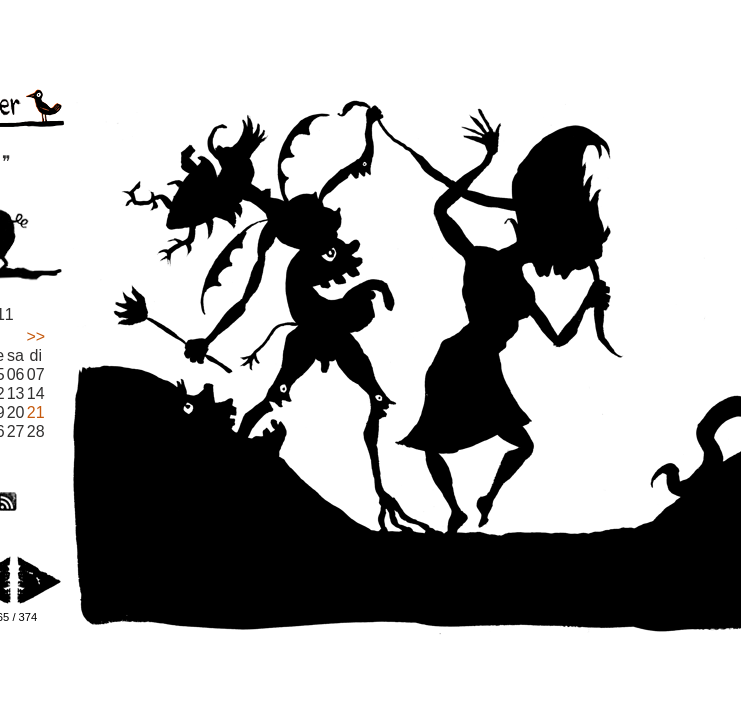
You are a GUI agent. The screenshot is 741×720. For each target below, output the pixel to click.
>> (35, 336)
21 (36, 412)
